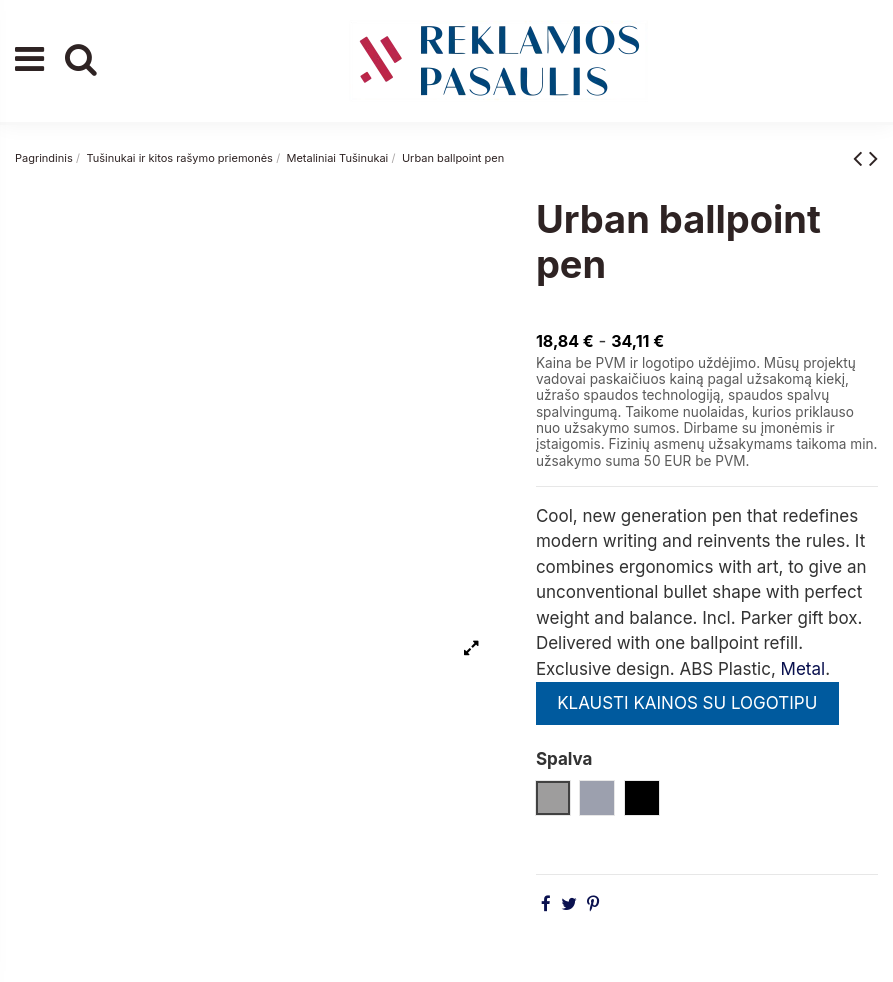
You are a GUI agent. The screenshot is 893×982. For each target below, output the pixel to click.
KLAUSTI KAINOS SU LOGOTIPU (687, 703)
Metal (803, 669)
